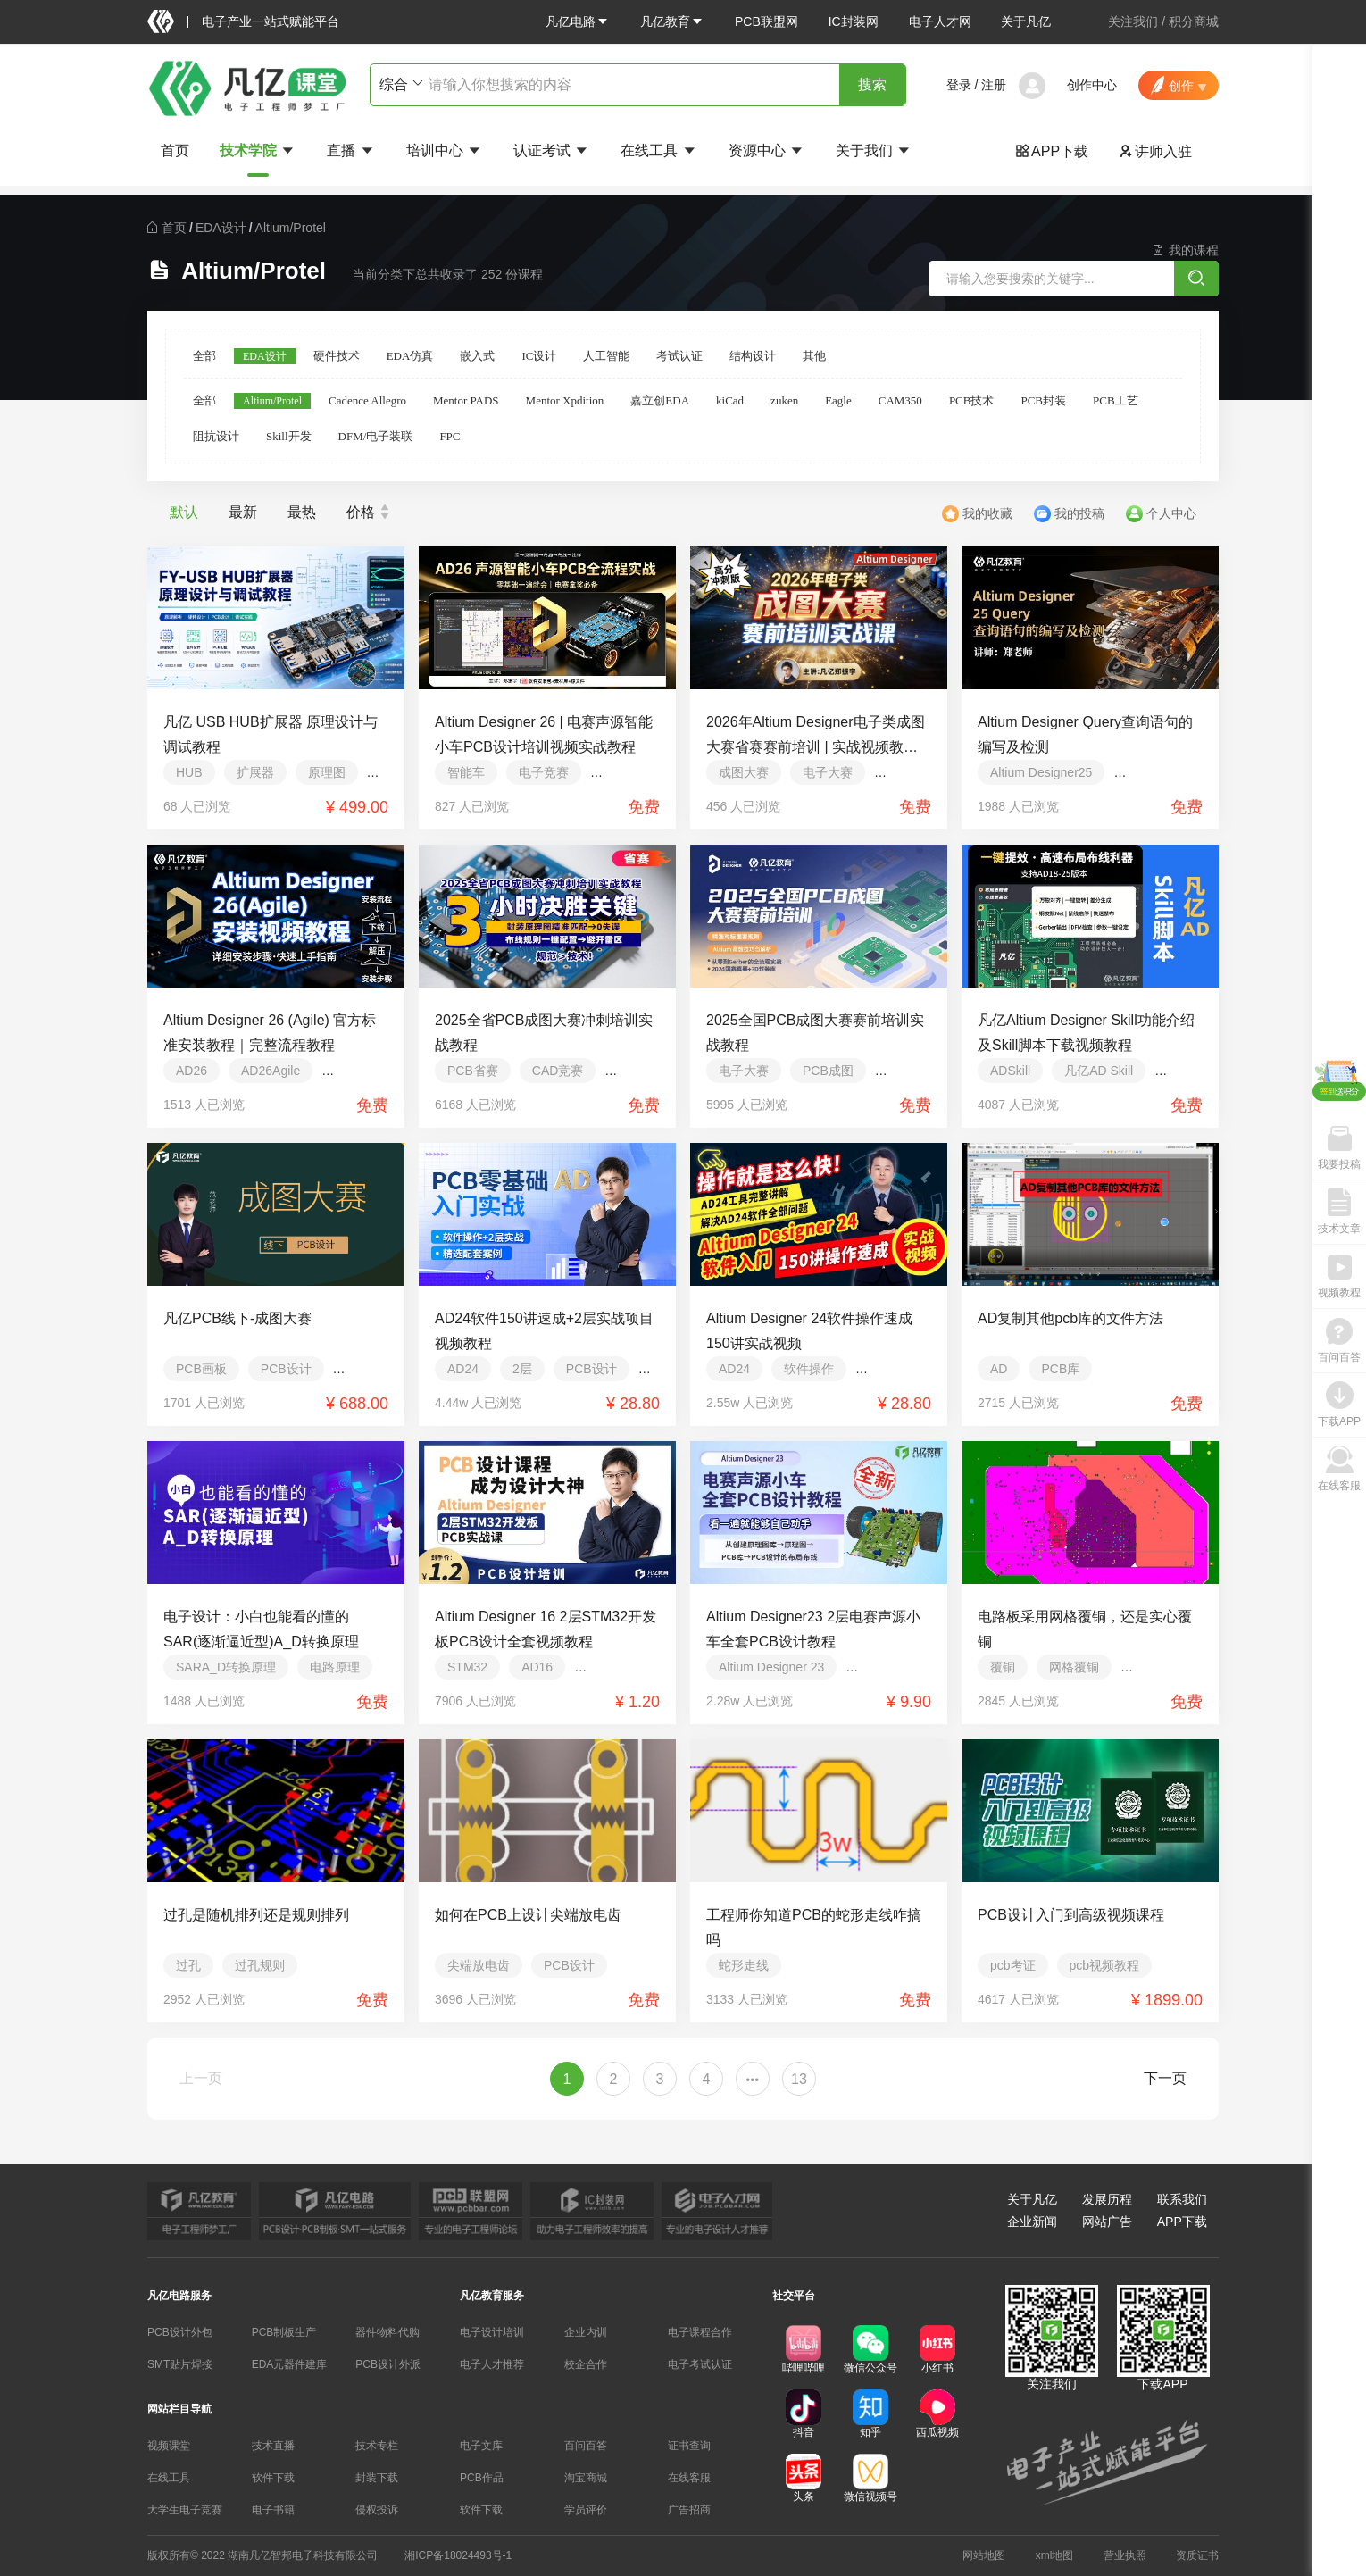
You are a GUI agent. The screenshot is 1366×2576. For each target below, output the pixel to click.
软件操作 (809, 1369)
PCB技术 (972, 400)
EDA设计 (221, 228)
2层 (522, 1369)
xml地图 (1055, 2555)
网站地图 (983, 2555)
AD (998, 1369)
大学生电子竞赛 (184, 2510)
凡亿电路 (578, 21)
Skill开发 (289, 436)
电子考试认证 (700, 2364)
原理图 (327, 772)
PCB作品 (482, 2478)
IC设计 (538, 356)
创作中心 (1092, 85)
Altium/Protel (290, 228)
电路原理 (335, 1667)
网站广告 (1107, 2221)
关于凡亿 (1026, 21)
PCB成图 (828, 1070)
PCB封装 (1043, 400)
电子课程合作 (700, 2332)
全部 (204, 356)
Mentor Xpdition (565, 400)
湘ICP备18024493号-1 (458, 2555)
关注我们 (1133, 21)
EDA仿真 (410, 356)
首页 (175, 150)
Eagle (838, 400)
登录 (958, 85)
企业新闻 (1032, 2221)
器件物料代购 (387, 2332)
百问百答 (585, 2445)
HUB (189, 772)
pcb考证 (1013, 1965)
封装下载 (376, 2478)
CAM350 (900, 400)
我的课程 (1185, 250)
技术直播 (273, 2445)
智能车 (466, 772)
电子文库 (481, 2445)
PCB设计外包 (179, 2332)
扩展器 (255, 772)
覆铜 (1002, 1667)
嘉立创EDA (659, 400)
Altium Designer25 (1041, 772)
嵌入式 (477, 356)
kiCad (730, 400)
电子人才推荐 (492, 2364)
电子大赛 (828, 772)
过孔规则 (260, 1965)
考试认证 (679, 356)
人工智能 (606, 356)
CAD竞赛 (558, 1070)
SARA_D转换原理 (226, 1667)
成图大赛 (744, 772)
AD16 (537, 1667)
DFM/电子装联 (375, 436)
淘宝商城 (585, 2478)
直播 (351, 150)
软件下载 (273, 2478)
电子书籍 (273, 2510)
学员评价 (585, 2510)
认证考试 (551, 150)
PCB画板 (201, 1369)
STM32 (467, 1667)
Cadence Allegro (367, 400)
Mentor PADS (466, 400)
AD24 (463, 1369)
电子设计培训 (492, 2332)
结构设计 (752, 356)
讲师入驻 (1155, 151)
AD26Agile (270, 1070)
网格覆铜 (1074, 1667)
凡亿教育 (672, 21)
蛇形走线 (744, 1965)
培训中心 (444, 150)
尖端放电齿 (478, 1965)
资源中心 (767, 150)
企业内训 (585, 2332)
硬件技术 (336, 356)
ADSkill (1010, 1070)
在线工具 (659, 150)
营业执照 (1125, 2555)
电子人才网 (940, 21)
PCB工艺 (1115, 400)
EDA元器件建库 (290, 2364)
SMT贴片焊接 (179, 2364)
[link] (174, 228)
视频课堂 (168, 2445)
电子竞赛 (544, 772)
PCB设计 (286, 1369)
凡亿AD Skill (1098, 1070)
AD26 (191, 1070)
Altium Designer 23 (771, 1667)
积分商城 (1194, 21)
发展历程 (1107, 2199)
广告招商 (689, 2510)
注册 (993, 85)
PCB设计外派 (388, 2364)
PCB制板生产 (284, 2332)
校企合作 (585, 2364)
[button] (578, 21)
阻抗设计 (216, 436)
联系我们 (1182, 2199)
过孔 (188, 1965)
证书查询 (689, 2445)
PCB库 (1060, 1369)
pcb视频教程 (1105, 1965)
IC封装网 (854, 21)
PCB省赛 (472, 1070)
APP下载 (1051, 151)
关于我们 (874, 150)
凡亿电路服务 (179, 2295)
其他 (814, 356)
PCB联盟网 (766, 21)
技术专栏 (376, 2445)
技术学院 (258, 150)
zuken (784, 400)
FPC (449, 436)
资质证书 (1197, 2555)
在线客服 (689, 2478)
